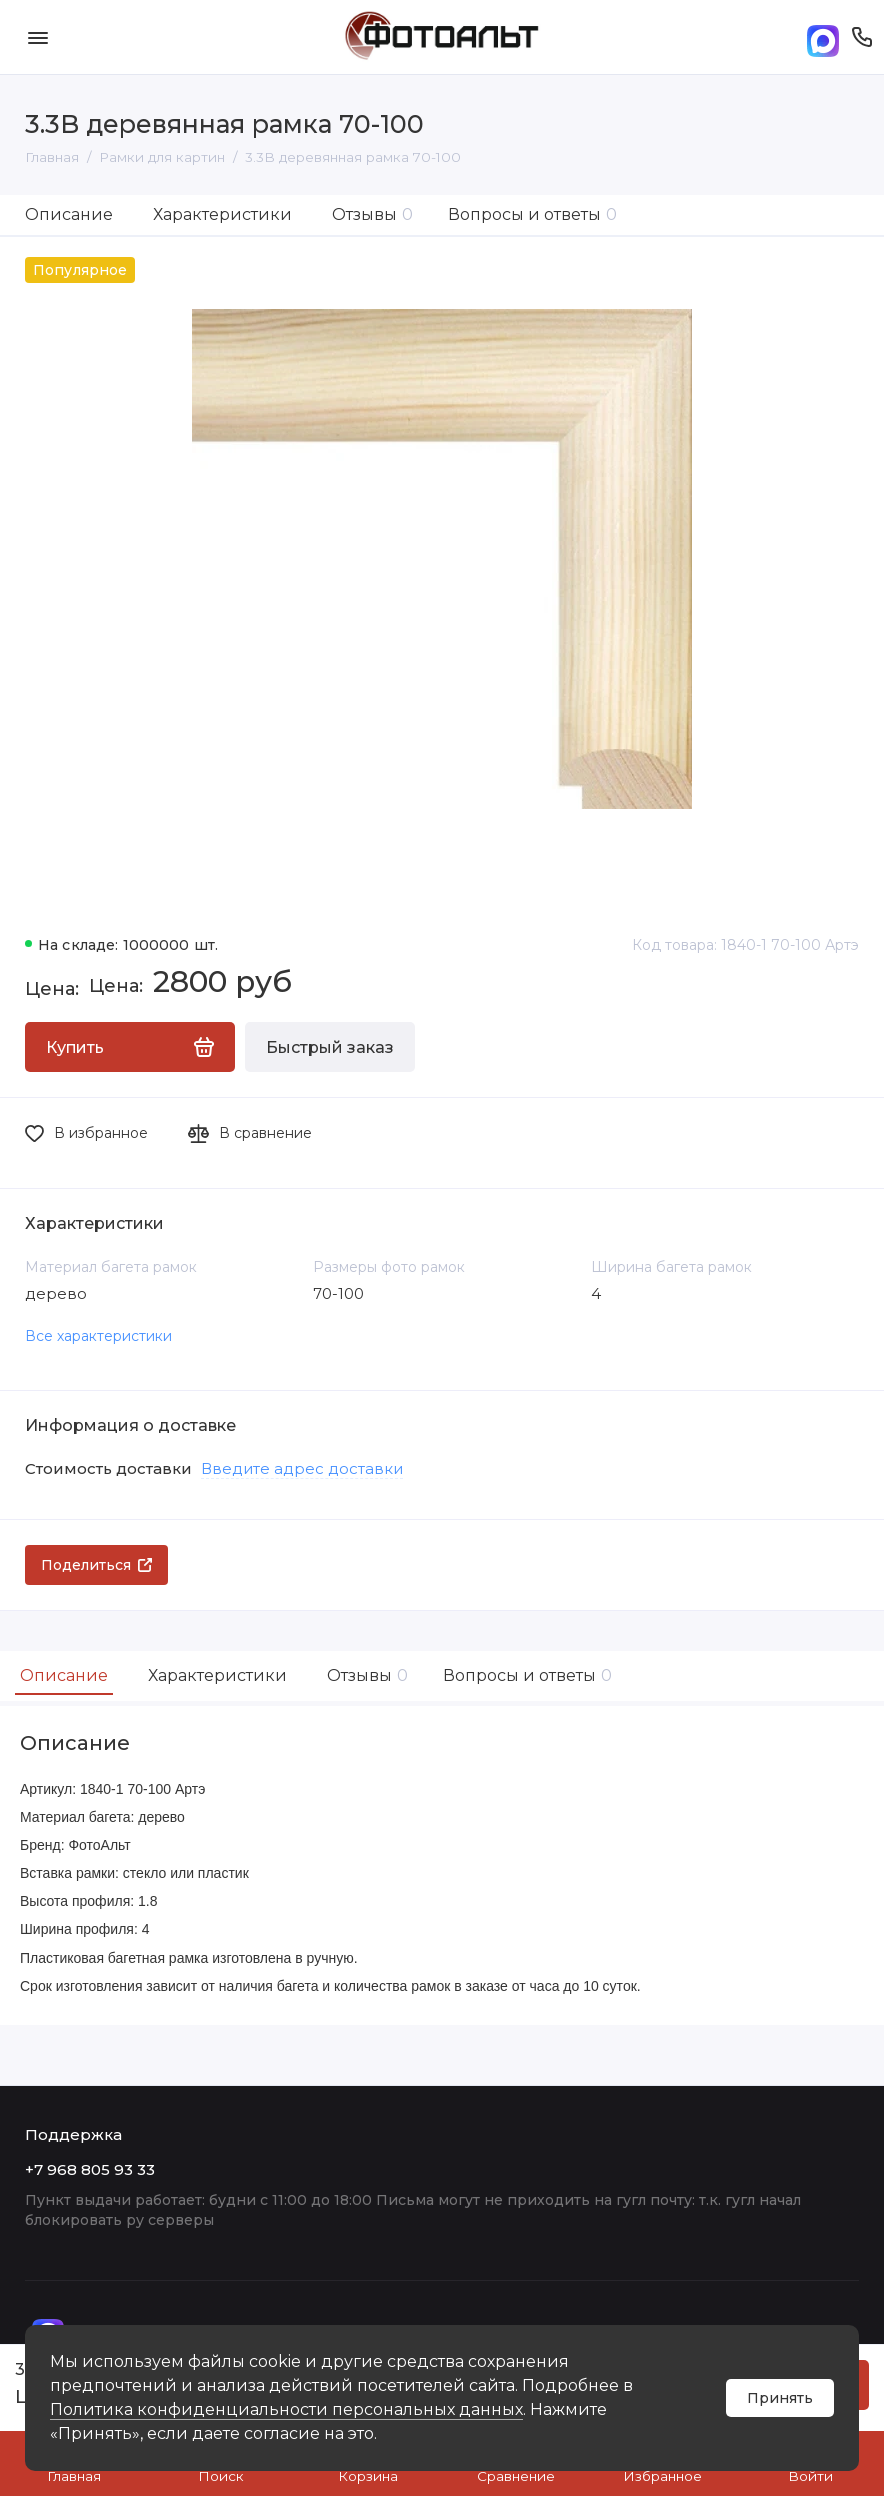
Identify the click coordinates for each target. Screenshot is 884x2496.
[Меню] (37, 37)
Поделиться (96, 1565)
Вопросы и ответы (532, 214)
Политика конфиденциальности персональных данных (286, 2409)
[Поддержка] (861, 37)
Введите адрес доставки (302, 1468)
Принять (780, 2398)
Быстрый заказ (330, 1047)
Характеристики (222, 214)
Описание (69, 214)
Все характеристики (98, 1336)
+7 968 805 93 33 (90, 2169)
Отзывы (372, 214)
